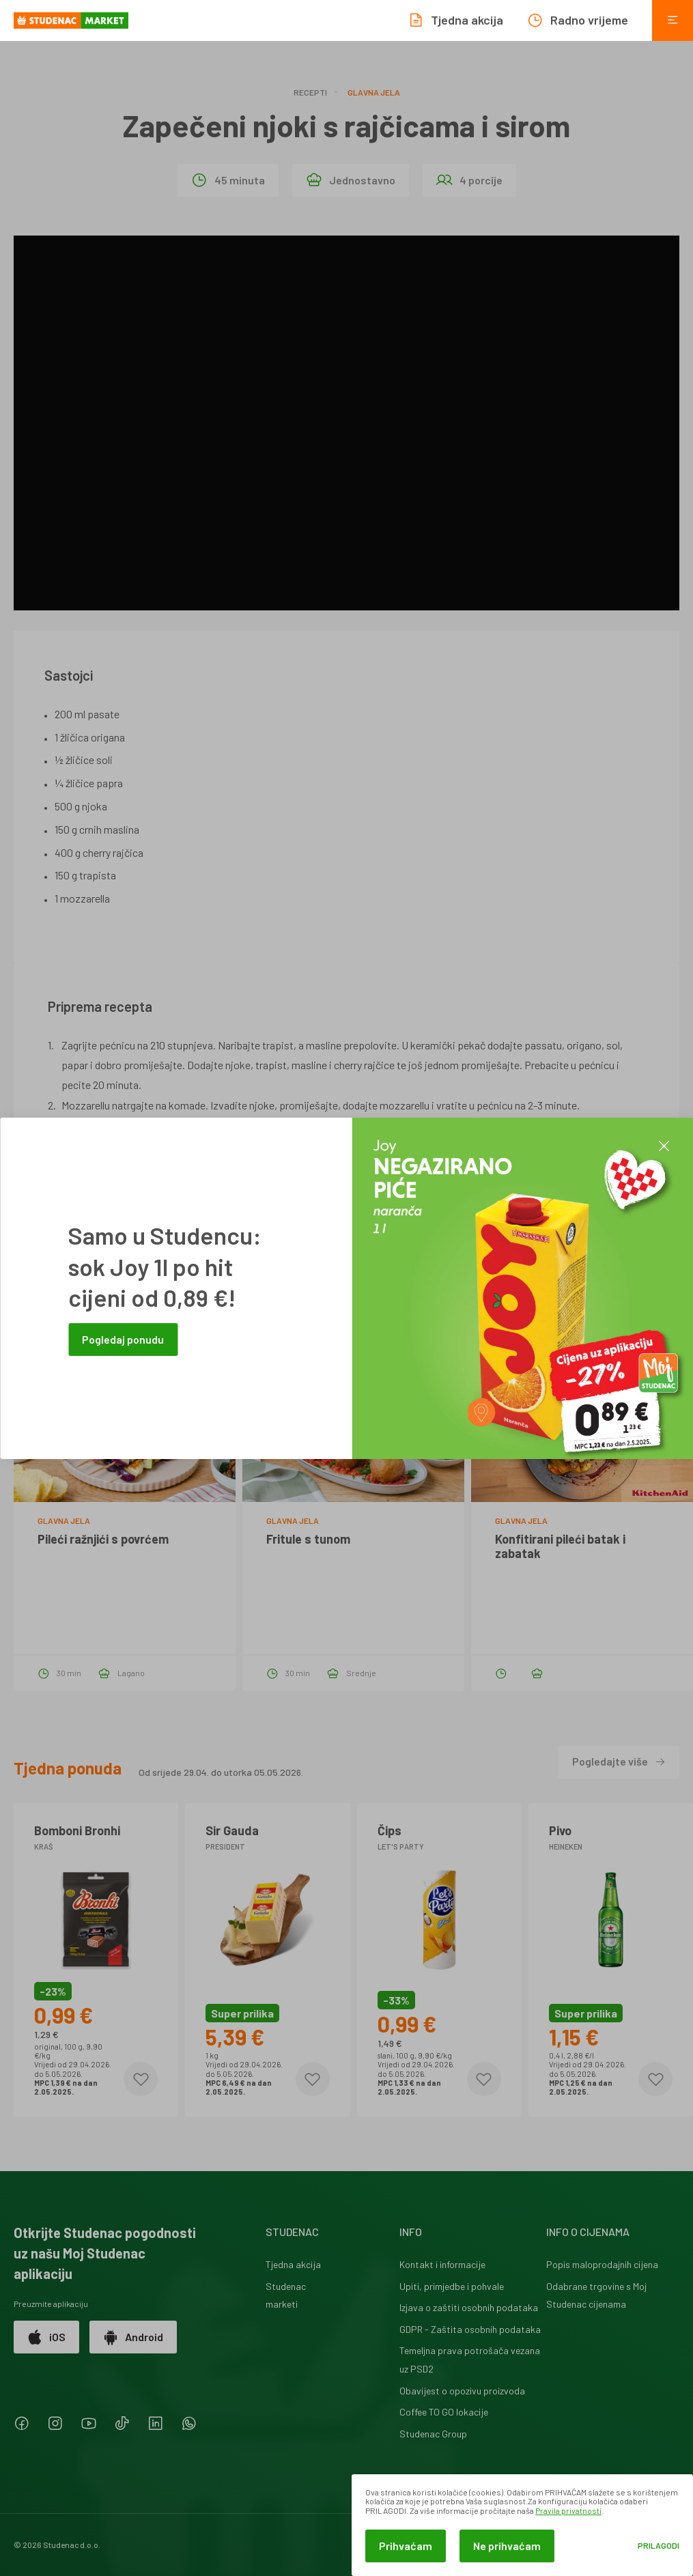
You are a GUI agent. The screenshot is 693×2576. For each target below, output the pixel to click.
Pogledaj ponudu (123, 1339)
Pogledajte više (619, 1761)
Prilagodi (658, 2545)
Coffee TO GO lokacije (443, 2412)
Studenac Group (433, 2433)
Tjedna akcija (293, 2264)
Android (133, 2337)
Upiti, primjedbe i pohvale (451, 2286)
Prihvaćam (405, 2545)
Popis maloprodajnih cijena (602, 2264)
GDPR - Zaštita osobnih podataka (470, 2329)
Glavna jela (374, 92)
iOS (46, 2337)
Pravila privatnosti (568, 2510)
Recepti (310, 92)
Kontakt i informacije (442, 2264)
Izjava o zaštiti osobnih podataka (468, 2307)
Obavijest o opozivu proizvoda (462, 2390)
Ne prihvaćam (507, 2545)
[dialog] (522, 2525)
